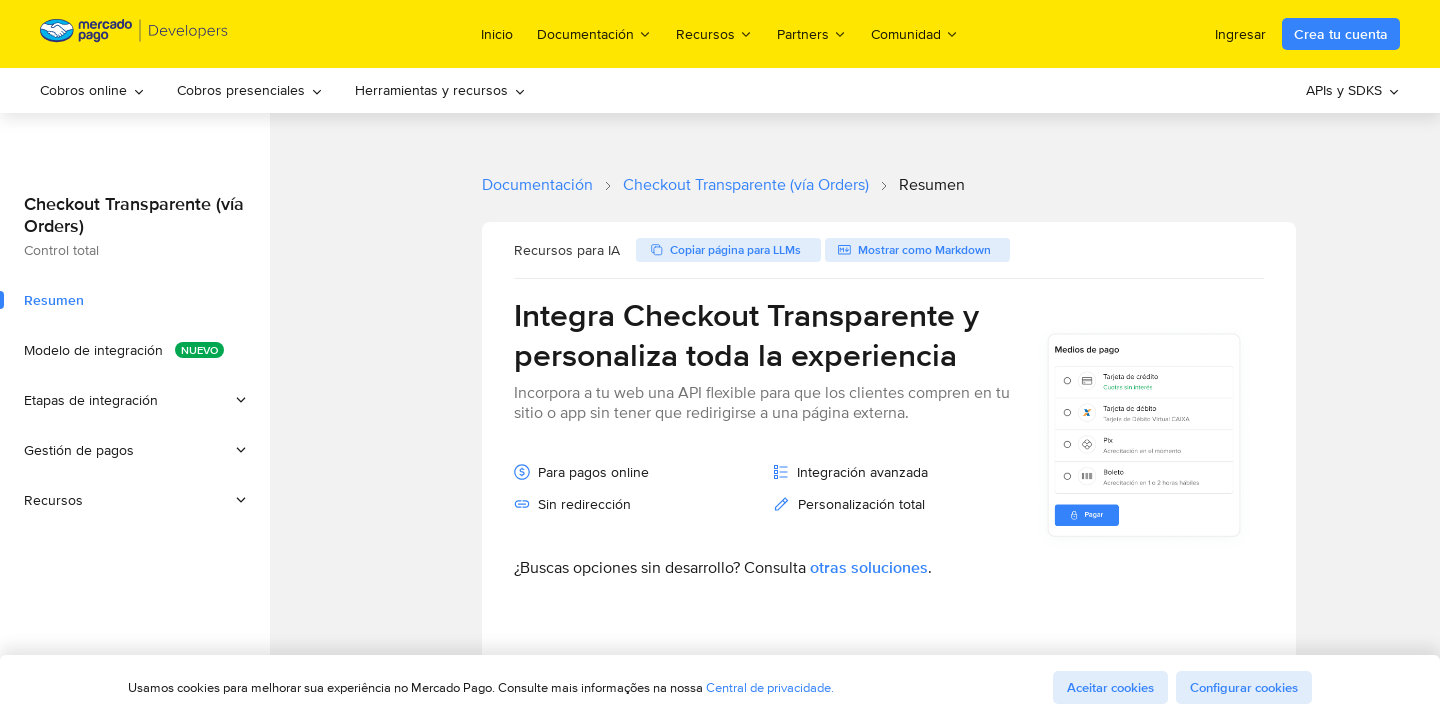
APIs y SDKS (1353, 90)
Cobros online (92, 90)
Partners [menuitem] (812, 33)
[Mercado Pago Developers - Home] (134, 34)
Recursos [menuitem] (714, 33)
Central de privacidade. (770, 687)
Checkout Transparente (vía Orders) (746, 184)
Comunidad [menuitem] (915, 33)
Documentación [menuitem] (594, 33)
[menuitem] (92, 90)
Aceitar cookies (1110, 687)
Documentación (537, 184)
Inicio (497, 34)
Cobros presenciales (250, 90)
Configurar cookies (1244, 687)
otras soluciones (869, 567)
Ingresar (1240, 34)
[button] (135, 400)
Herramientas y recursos (440, 90)
